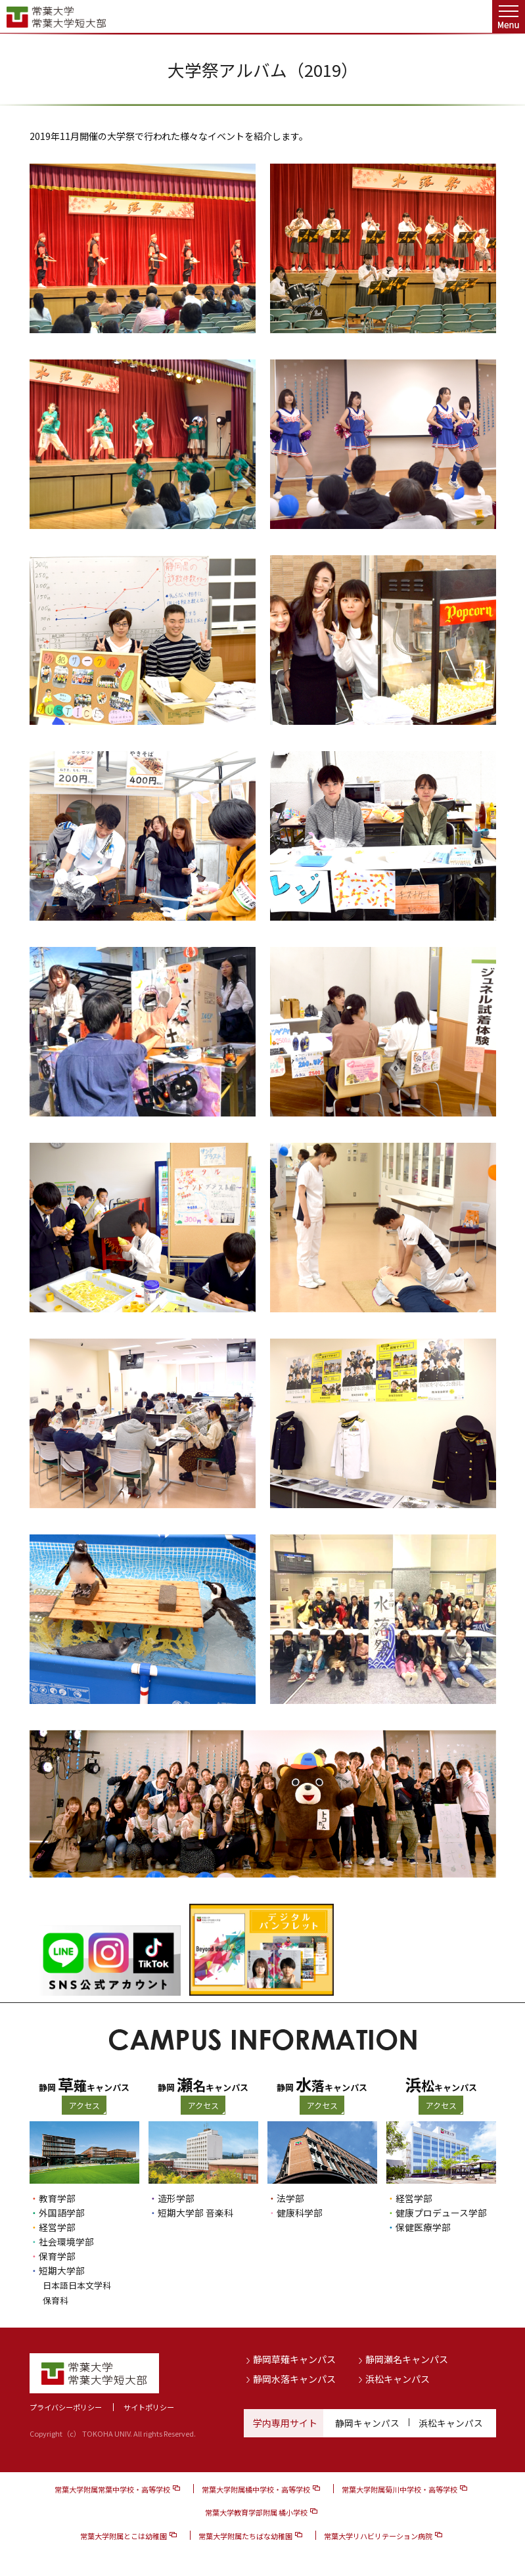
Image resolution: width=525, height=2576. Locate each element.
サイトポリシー (149, 2406)
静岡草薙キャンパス (294, 2358)
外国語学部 (62, 2212)
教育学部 (57, 2198)
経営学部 (57, 2227)
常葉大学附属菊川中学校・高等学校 (399, 2488)
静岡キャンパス (367, 2421)
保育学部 (57, 2256)
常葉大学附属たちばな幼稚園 (245, 2534)
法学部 (290, 2198)
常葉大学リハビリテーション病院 (378, 2534)
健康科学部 (300, 2212)
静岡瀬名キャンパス (406, 2358)
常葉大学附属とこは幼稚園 (123, 2534)
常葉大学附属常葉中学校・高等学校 (112, 2488)
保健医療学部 (423, 2227)
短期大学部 (62, 2270)
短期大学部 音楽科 (195, 2212)
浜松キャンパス (397, 2378)
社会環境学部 (66, 2241)
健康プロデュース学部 (441, 2212)
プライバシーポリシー (66, 2406)
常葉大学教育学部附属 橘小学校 (256, 2511)
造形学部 (176, 2198)
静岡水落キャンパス (294, 2378)
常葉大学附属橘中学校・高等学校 (256, 2488)
